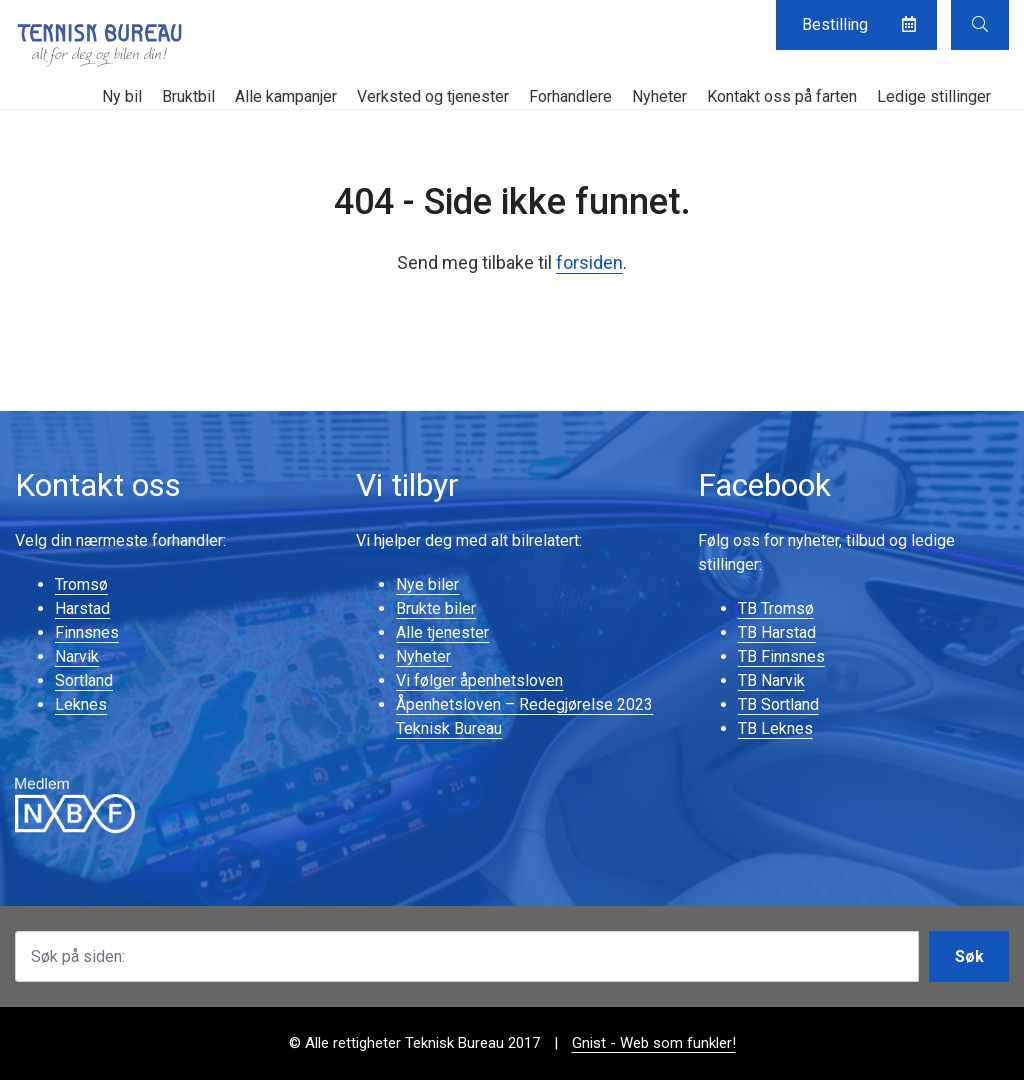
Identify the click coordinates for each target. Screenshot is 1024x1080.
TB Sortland (778, 704)
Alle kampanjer (286, 96)
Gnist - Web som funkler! (654, 1043)
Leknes (81, 704)
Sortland (84, 680)
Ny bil (122, 96)
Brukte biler (436, 608)
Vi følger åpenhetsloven (479, 680)
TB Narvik (771, 680)
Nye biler (427, 584)
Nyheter (659, 96)
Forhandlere (570, 96)
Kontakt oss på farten (782, 96)
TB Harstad (777, 632)
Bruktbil (188, 96)
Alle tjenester (442, 632)
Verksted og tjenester (433, 96)
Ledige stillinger (934, 96)
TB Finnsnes (781, 656)
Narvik (77, 656)
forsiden (589, 262)
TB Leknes (775, 728)
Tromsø (81, 584)
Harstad (82, 608)
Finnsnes (87, 632)
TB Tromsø (776, 608)
